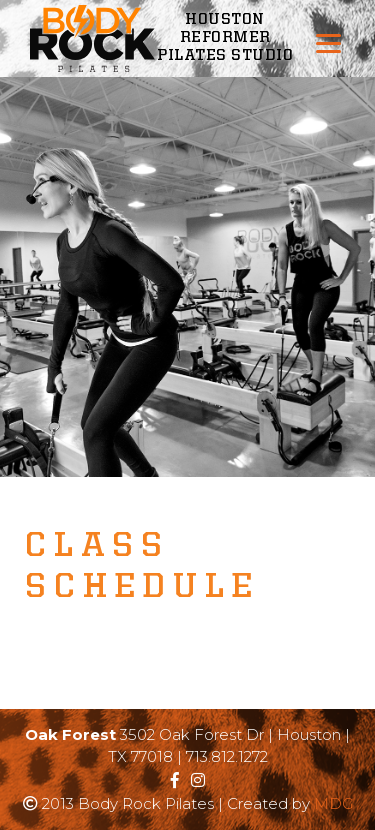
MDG (333, 803)
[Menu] (328, 42)
